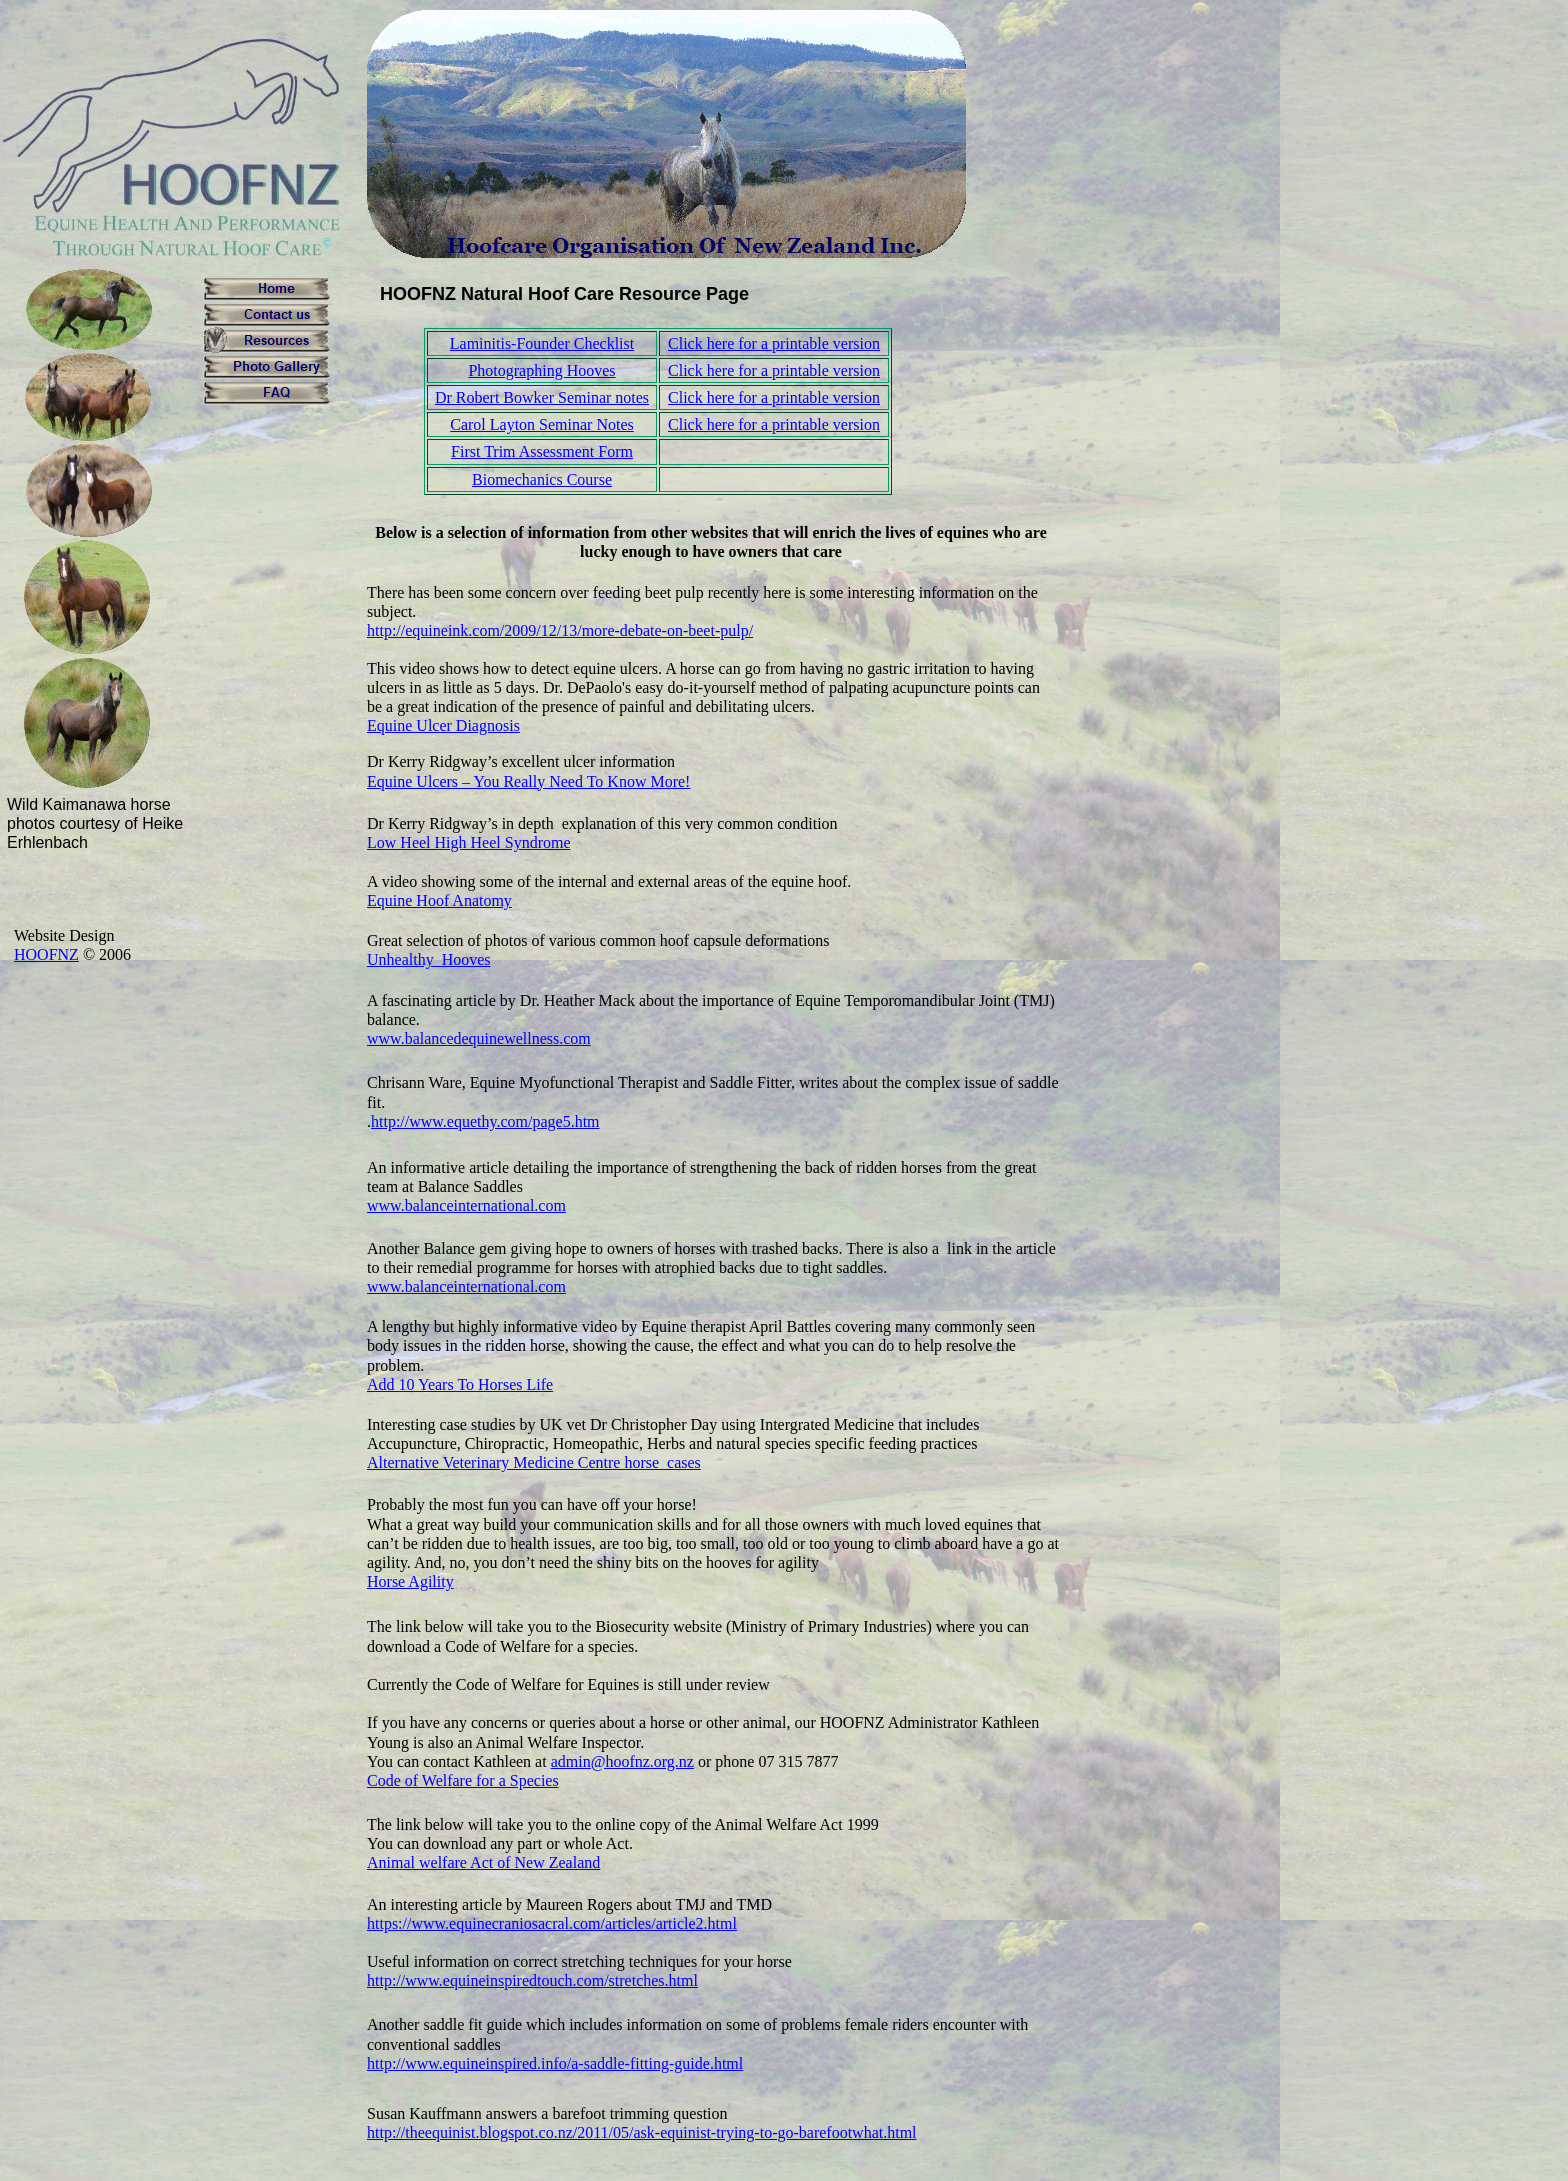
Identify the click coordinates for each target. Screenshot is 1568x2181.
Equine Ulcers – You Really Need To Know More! (528, 781)
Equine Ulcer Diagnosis (443, 725)
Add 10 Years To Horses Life (460, 1384)
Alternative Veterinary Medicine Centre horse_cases (534, 1462)
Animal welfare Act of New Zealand (483, 1862)
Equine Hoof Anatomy (439, 900)
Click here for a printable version (774, 343)
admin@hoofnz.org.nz (622, 1761)
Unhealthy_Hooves (429, 959)
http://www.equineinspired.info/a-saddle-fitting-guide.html (555, 2063)
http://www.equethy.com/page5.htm (485, 1121)
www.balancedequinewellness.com (479, 1038)
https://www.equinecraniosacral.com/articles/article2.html (552, 1923)
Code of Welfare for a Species (463, 1780)
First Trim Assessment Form (542, 451)
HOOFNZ (46, 954)
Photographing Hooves (541, 370)
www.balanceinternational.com (466, 1205)
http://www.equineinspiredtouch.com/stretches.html (532, 1980)
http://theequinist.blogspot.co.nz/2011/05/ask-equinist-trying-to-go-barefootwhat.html (642, 2132)
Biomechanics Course (542, 479)
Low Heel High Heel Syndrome (469, 842)
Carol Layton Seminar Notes (542, 424)
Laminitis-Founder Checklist (542, 343)
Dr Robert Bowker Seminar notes (542, 397)
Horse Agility (410, 1581)
